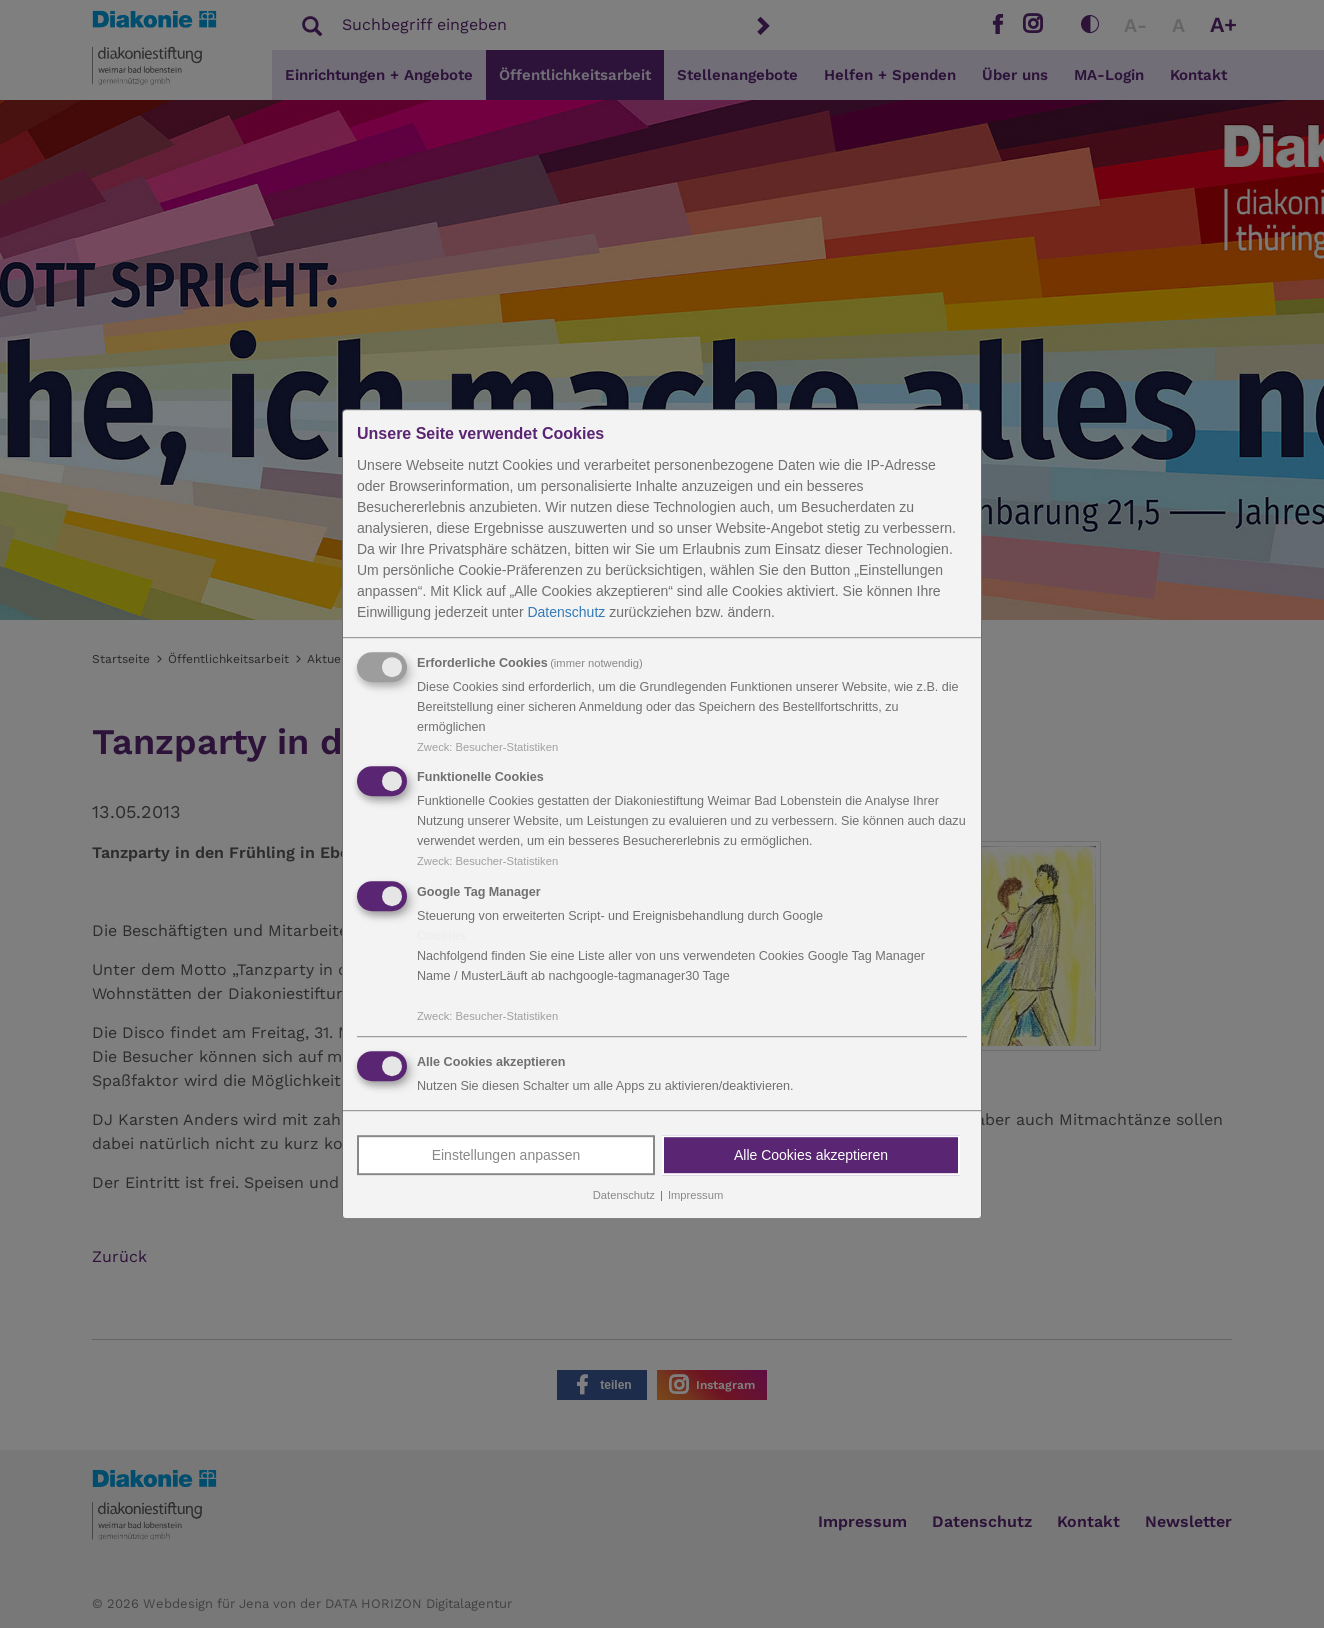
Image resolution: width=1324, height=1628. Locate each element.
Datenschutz (566, 612)
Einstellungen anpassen (506, 1155)
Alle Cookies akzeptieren (811, 1155)
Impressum (695, 1195)
